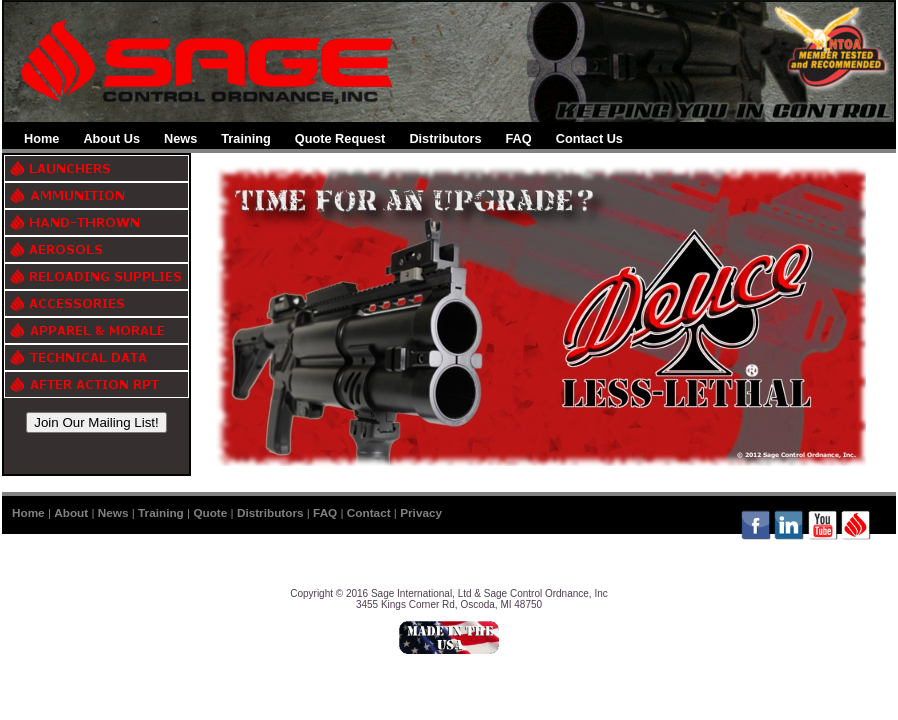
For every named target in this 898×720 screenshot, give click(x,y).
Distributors (445, 138)
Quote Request (340, 138)
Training (246, 138)
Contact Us (589, 138)
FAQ (519, 138)
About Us (111, 138)
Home (41, 138)
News (180, 138)
